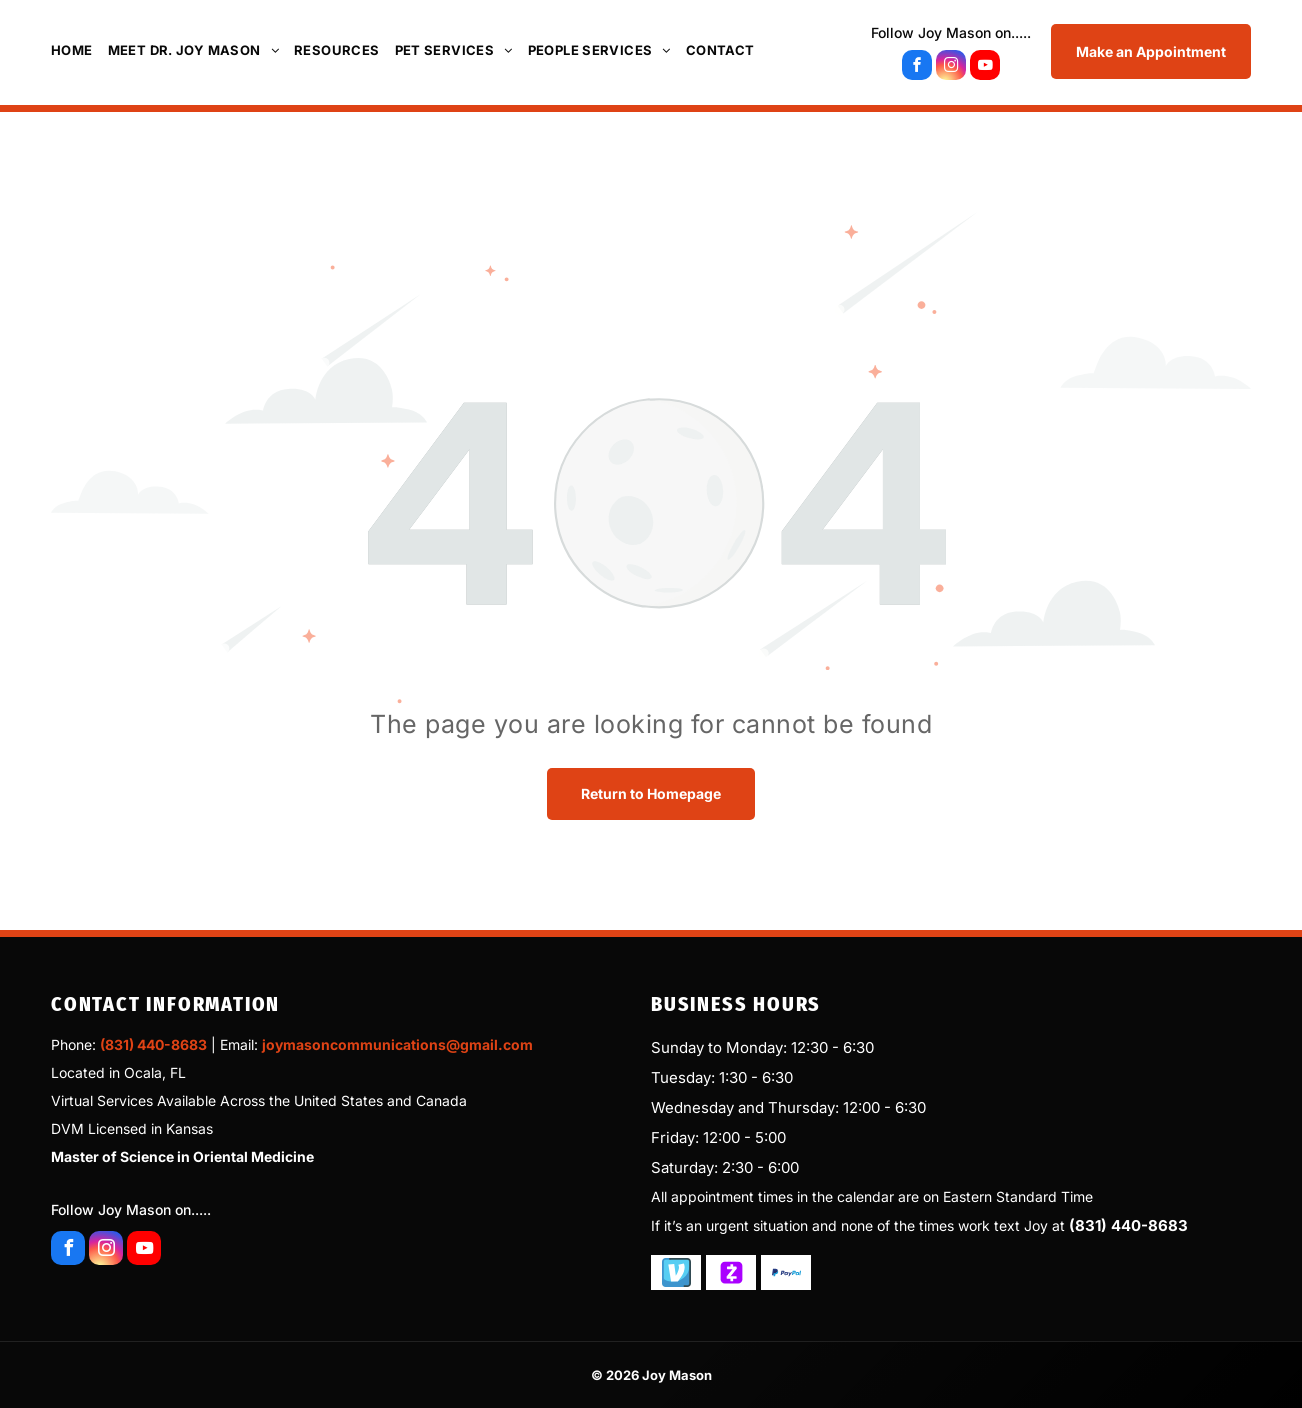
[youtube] (985, 67)
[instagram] (951, 67)
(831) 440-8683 (153, 1044)
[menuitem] (79, 49)
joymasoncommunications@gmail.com (397, 1044)
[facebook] (917, 67)
